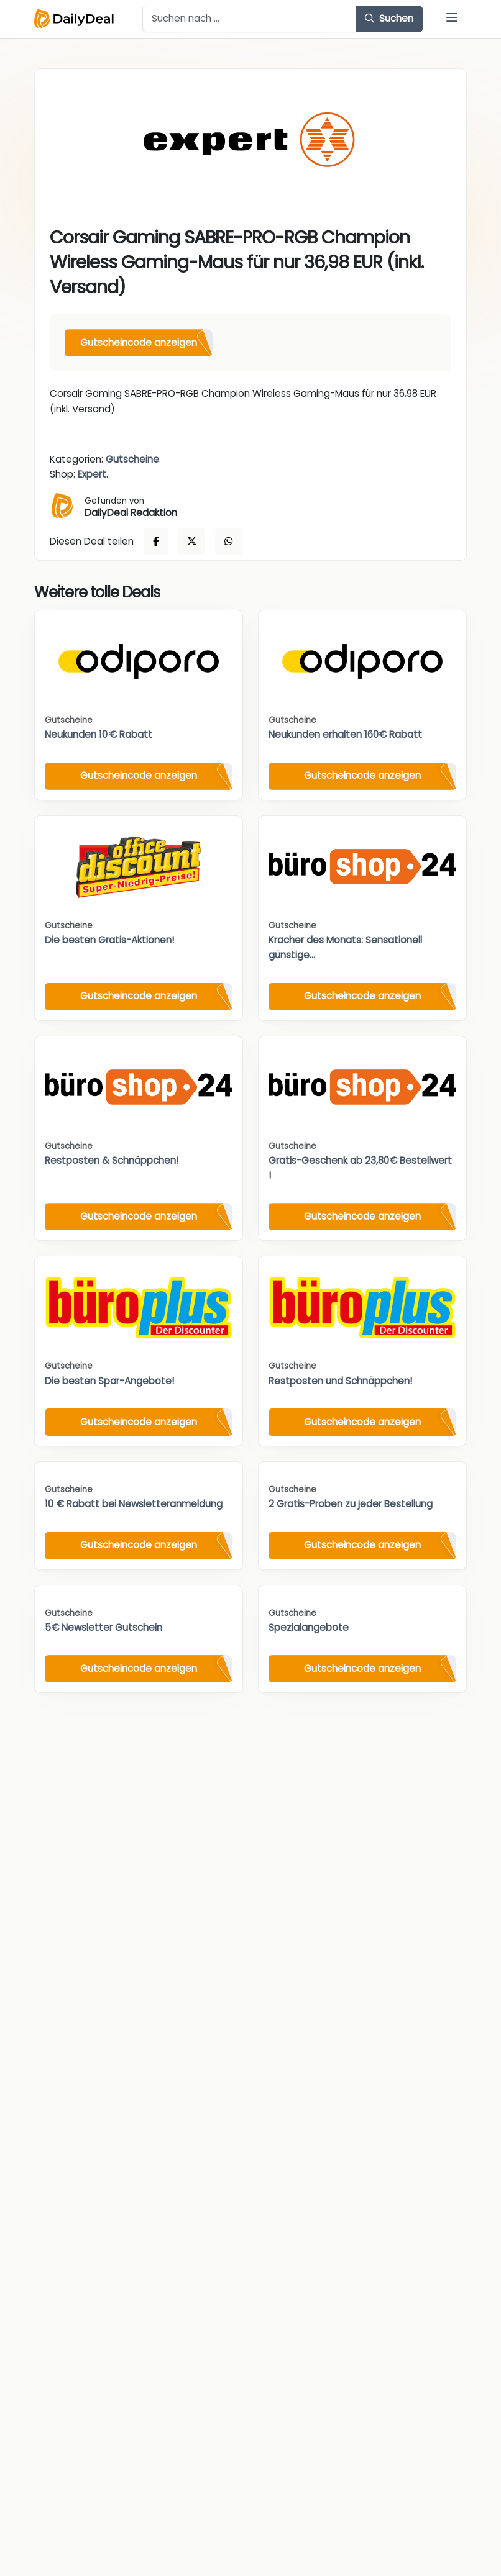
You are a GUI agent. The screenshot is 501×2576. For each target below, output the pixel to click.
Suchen (389, 18)
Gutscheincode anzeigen (138, 342)
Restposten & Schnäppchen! (111, 1160)
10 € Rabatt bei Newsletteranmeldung (134, 1503)
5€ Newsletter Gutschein (103, 1627)
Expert (92, 474)
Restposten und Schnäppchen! (340, 1380)
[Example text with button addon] (249, 19)
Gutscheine (132, 459)
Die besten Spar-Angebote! (109, 1380)
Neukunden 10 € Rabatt (98, 734)
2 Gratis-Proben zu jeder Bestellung (351, 1503)
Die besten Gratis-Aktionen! (109, 939)
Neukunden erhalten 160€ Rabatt (345, 734)
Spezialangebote (309, 1627)
